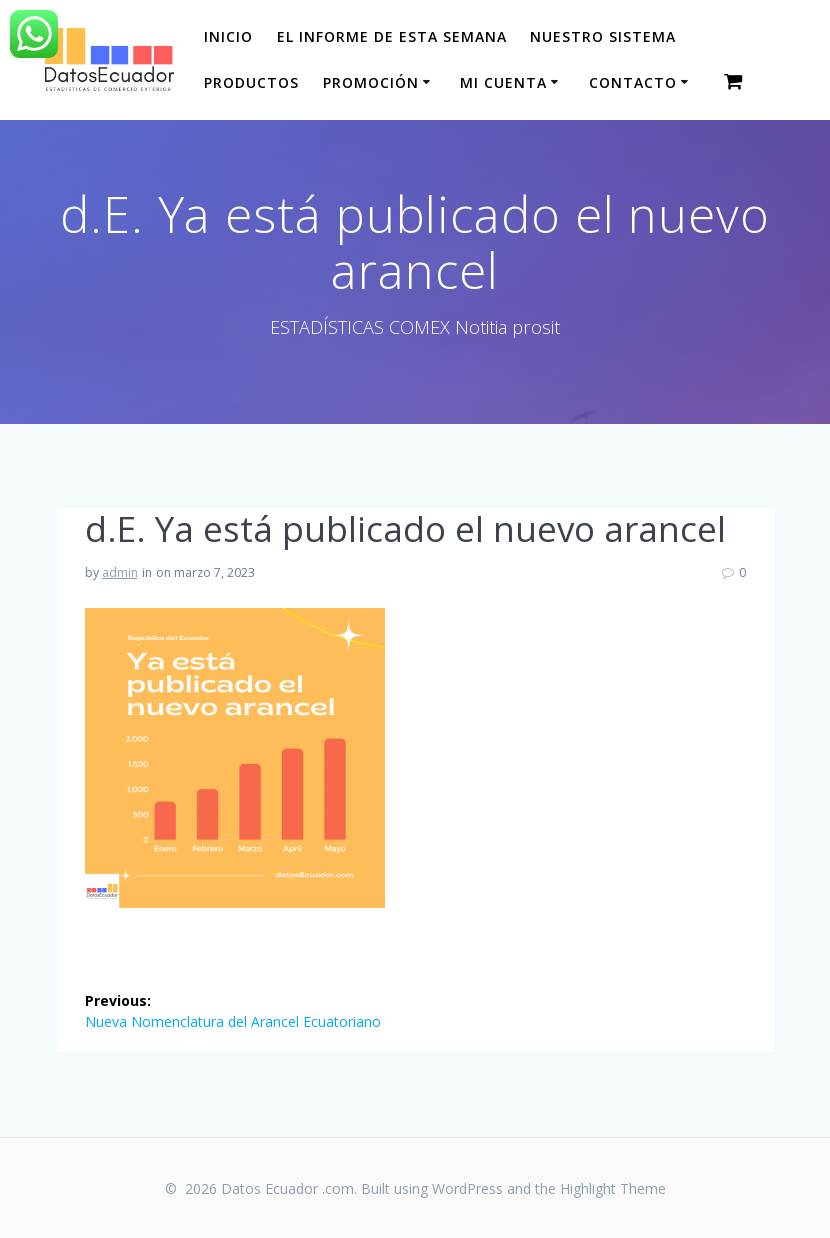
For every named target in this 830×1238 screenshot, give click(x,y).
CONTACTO (633, 82)
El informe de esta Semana (392, 36)
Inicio (228, 36)
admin (120, 572)
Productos (251, 82)
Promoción (371, 82)
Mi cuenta (503, 82)
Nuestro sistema (603, 36)
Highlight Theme (613, 1188)
